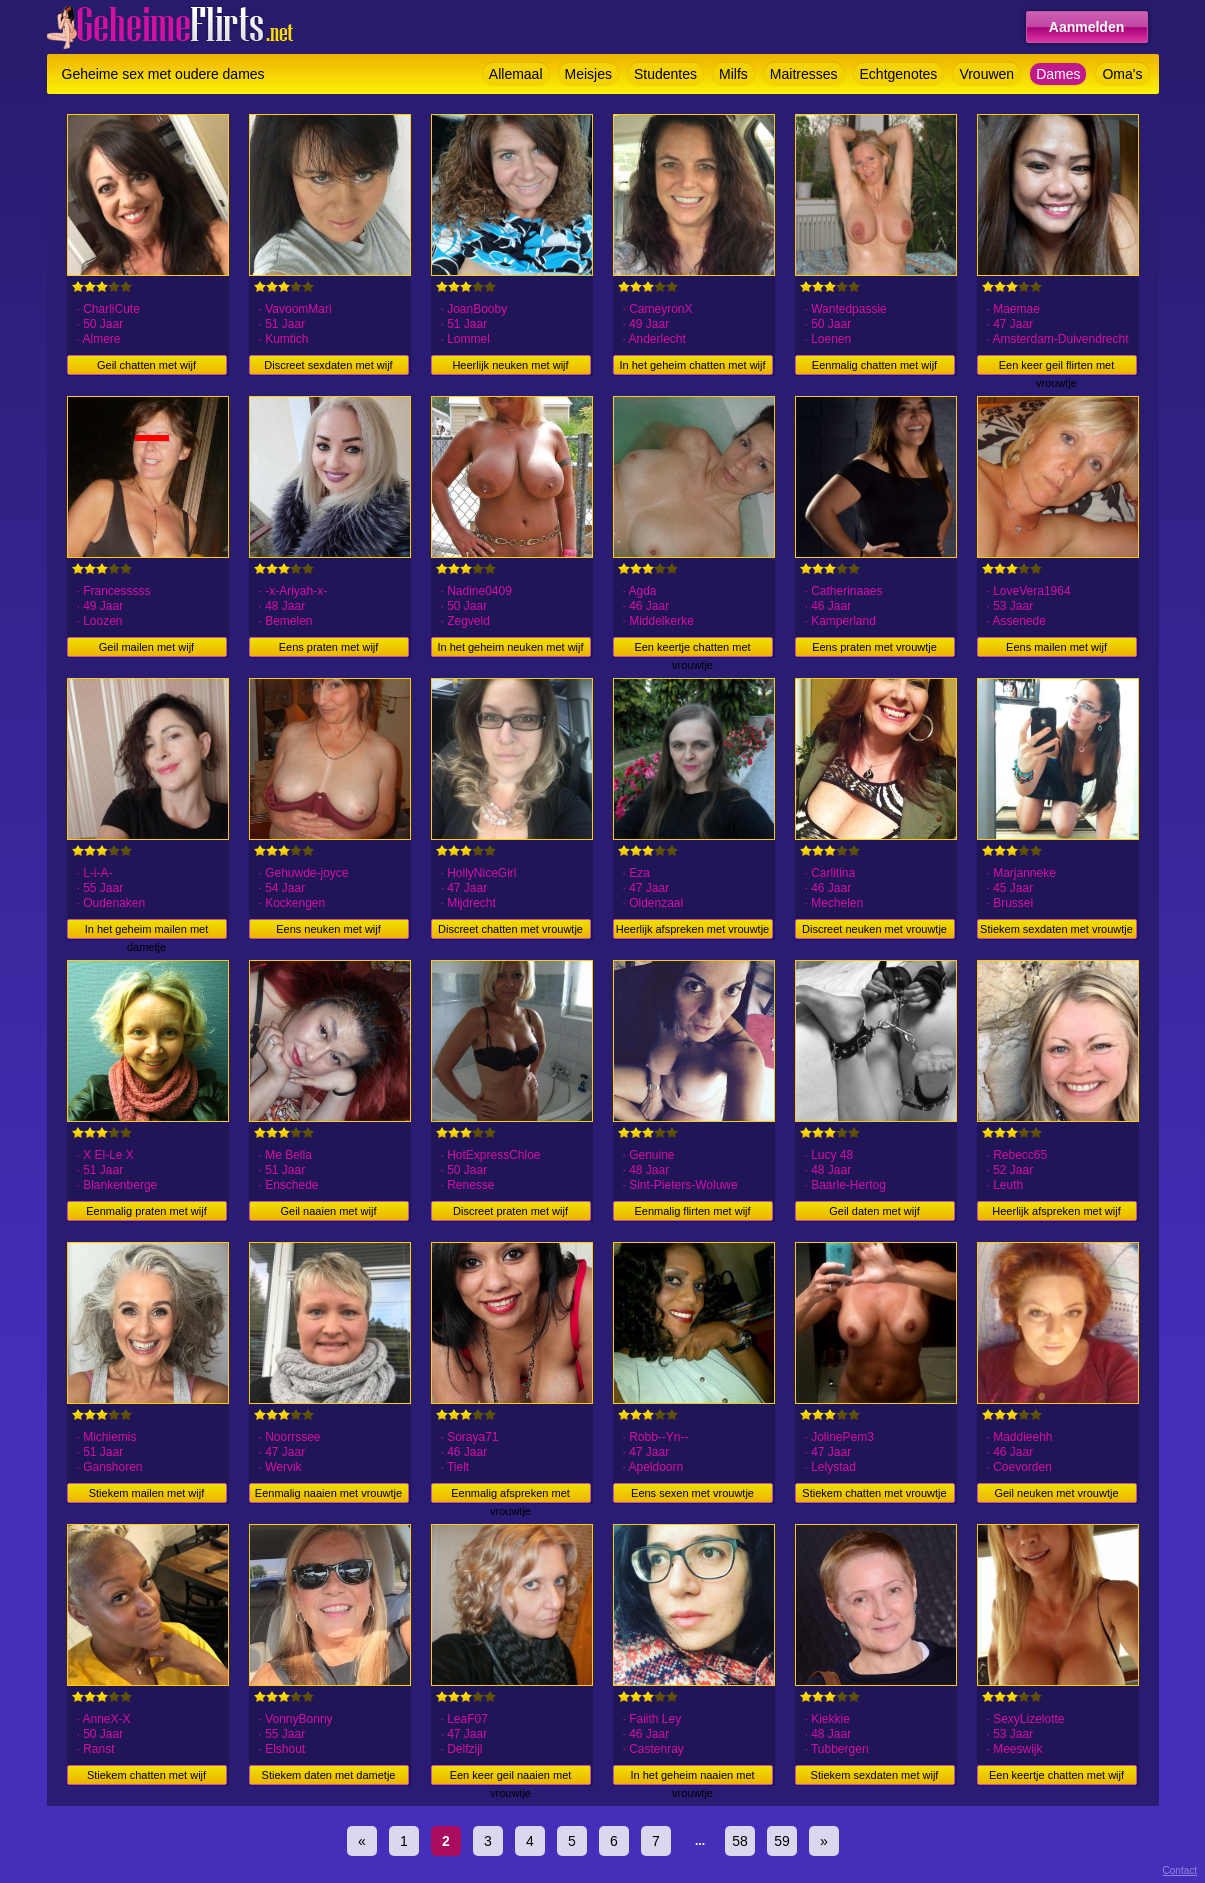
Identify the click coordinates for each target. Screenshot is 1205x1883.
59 (782, 1841)
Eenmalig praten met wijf (146, 1211)
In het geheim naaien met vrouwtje (692, 1777)
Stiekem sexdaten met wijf (875, 1775)
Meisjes (588, 74)
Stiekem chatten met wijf (146, 1775)
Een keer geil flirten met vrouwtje (1057, 367)
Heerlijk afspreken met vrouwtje (692, 929)
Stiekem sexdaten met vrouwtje (1056, 929)
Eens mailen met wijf (1056, 647)
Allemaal (516, 74)
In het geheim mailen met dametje (147, 931)
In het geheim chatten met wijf (692, 365)
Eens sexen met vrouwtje (692, 1493)
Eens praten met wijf (329, 647)
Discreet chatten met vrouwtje (510, 929)
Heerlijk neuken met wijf (510, 365)
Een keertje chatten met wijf (1056, 1775)
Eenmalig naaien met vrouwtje (328, 1493)
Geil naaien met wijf (329, 1211)
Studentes (665, 74)
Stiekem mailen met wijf (147, 1493)
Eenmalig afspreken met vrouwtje (510, 1495)
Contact (1180, 1870)
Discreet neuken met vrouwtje (874, 929)
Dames (1058, 74)
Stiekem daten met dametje (329, 1775)
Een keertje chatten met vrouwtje (692, 649)
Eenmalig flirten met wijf (692, 1211)
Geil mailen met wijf (146, 647)
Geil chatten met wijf (146, 365)
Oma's (1122, 74)
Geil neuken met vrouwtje (1056, 1493)
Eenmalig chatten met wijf (874, 365)
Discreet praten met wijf (510, 1211)
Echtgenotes (899, 74)
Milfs (733, 74)
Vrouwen (986, 74)
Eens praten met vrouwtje (874, 647)
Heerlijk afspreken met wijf (1056, 1211)
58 (740, 1841)
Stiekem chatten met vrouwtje (874, 1493)
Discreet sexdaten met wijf (328, 365)
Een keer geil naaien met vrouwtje (511, 1777)
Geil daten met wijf (874, 1211)
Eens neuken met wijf (328, 929)
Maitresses (804, 74)
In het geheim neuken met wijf (510, 647)
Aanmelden (1086, 27)
